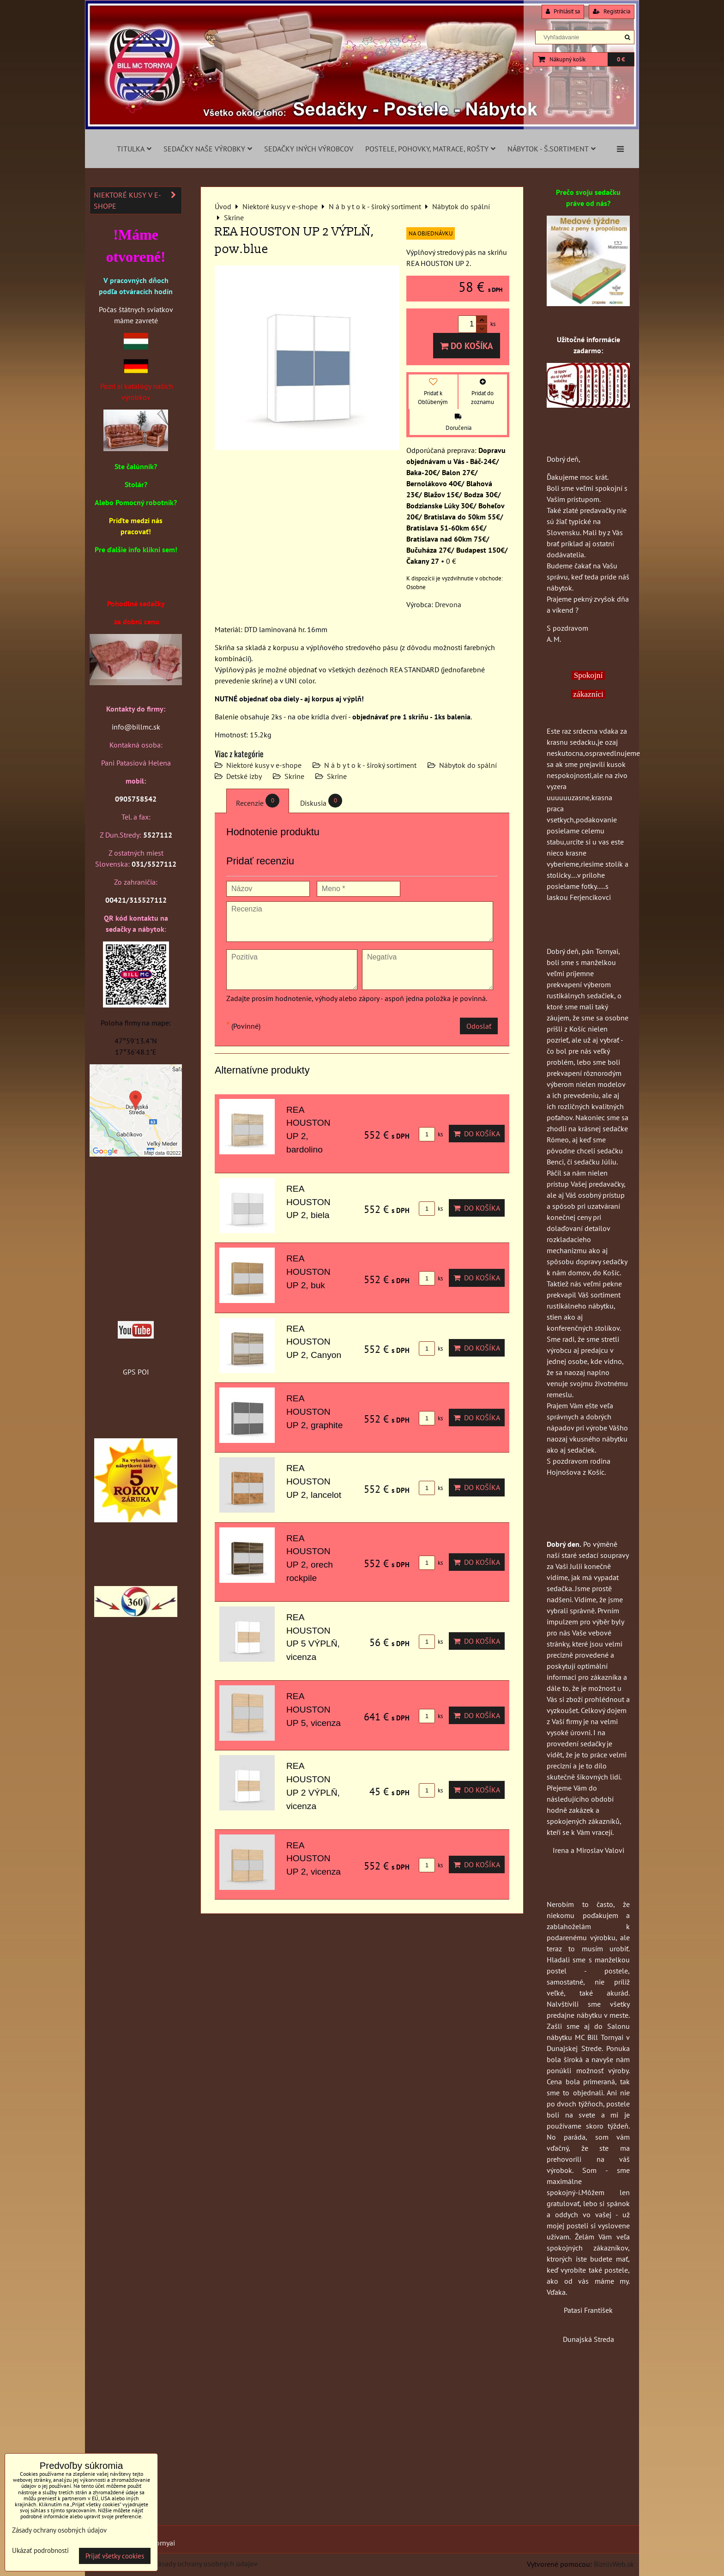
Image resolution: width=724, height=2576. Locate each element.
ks (431, 1134)
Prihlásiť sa (563, 11)
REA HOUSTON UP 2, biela (308, 1202)
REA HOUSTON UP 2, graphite (314, 1412)
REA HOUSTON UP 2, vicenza (313, 1858)
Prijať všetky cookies (114, 2556)
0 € (621, 59)
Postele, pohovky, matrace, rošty (430, 148)
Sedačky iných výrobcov (308, 148)
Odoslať (478, 1026)
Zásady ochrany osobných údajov (206, 2563)
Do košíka (466, 345)
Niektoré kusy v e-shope (264, 765)
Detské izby (244, 776)
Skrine (294, 776)
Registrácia (611, 11)
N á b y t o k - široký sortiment (370, 765)
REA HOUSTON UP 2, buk (308, 1272)
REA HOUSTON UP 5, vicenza (313, 1709)
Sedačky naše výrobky (207, 148)
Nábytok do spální (468, 765)
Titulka (134, 148)
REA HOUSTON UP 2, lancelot (313, 1481)
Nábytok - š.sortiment (551, 148)
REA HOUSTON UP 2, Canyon (313, 1342)
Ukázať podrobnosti (40, 2551)
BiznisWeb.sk (614, 2564)
